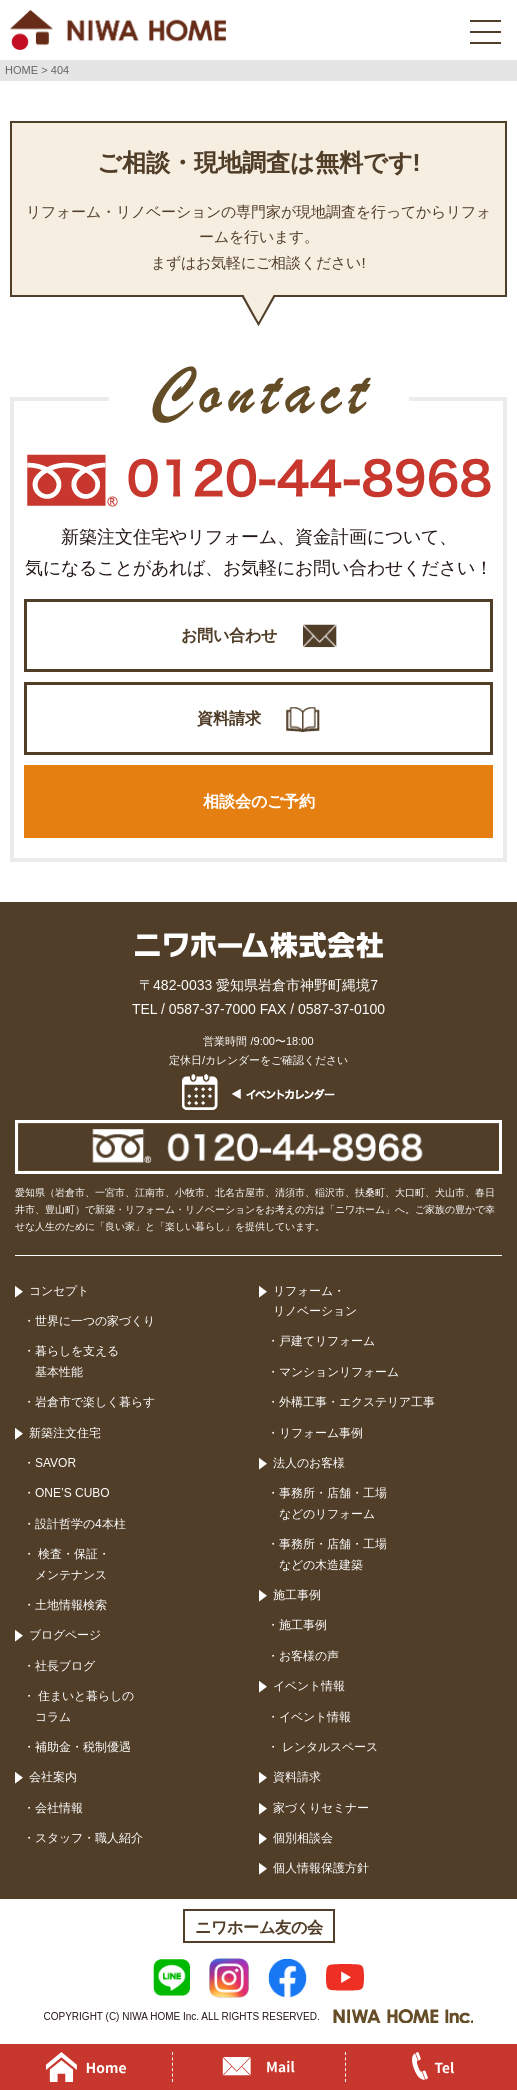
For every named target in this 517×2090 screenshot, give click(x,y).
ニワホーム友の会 (259, 1927)
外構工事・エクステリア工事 (357, 1402)
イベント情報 (309, 1686)
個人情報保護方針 (321, 1868)
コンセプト (59, 1291)
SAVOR (55, 1463)
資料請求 (229, 718)
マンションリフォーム (339, 1372)
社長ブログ (65, 1666)
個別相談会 (303, 1838)
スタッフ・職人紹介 (89, 1838)
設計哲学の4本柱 (80, 1524)
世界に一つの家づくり (95, 1321)
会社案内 (53, 1777)
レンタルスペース (328, 1747)
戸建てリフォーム (327, 1341)
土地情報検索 (71, 1605)
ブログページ (65, 1635)
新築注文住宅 (65, 1433)
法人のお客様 (309, 1463)
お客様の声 (309, 1656)
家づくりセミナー (321, 1808)
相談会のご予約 (259, 801)
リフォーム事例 (321, 1433)
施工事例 (297, 1595)
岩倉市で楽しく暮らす (95, 1402)
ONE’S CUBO (72, 1493)
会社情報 (59, 1808)
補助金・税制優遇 (83, 1747)
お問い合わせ (229, 635)
